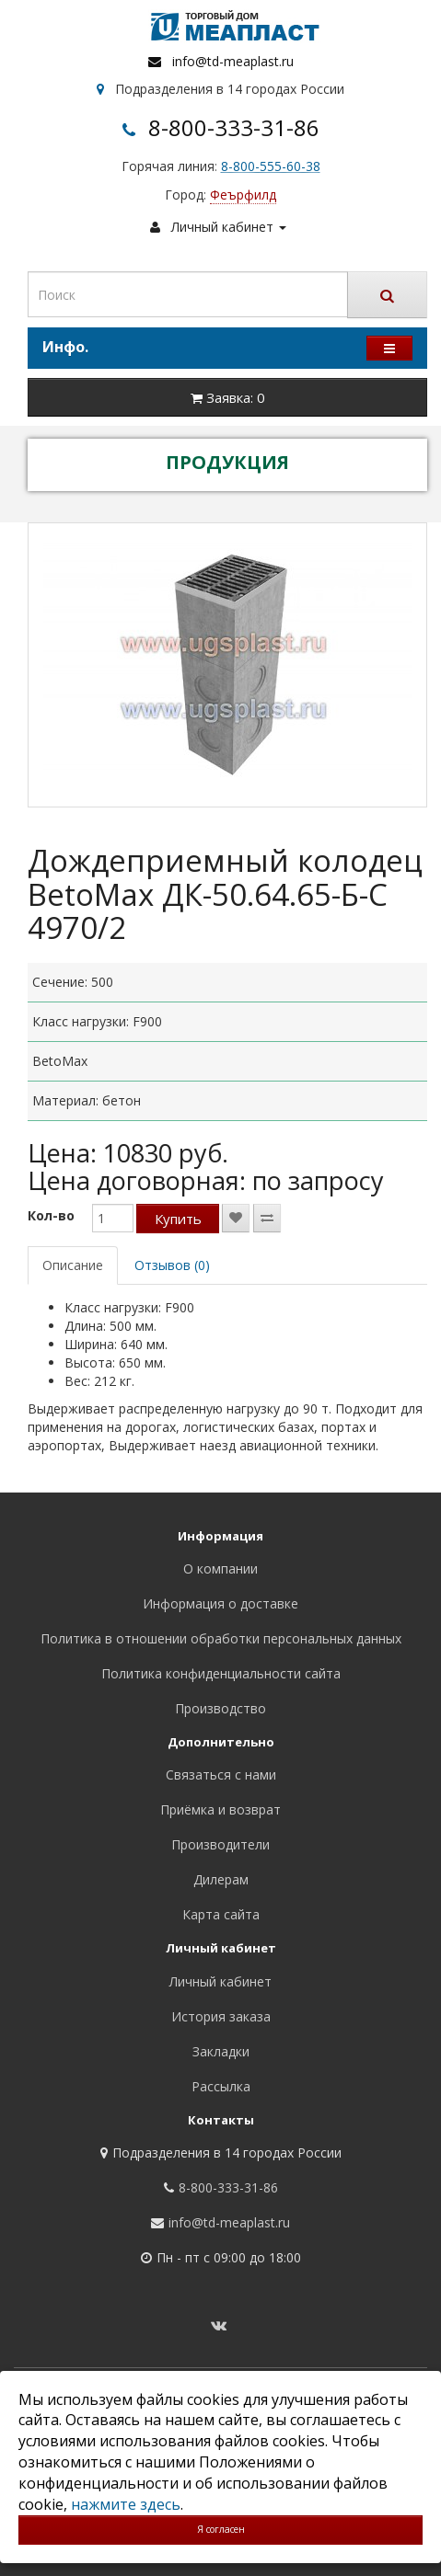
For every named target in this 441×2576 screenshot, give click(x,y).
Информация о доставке (220, 1603)
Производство (220, 1708)
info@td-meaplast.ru (233, 61)
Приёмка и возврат (220, 1809)
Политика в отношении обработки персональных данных (221, 1638)
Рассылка (220, 2086)
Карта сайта (221, 1914)
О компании (220, 1568)
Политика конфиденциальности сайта (221, 1673)
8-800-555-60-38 (270, 166)
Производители (220, 1844)
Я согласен (221, 2529)
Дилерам (221, 1879)
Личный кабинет (220, 1981)
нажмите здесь (125, 2504)
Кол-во (51, 1215)
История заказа (221, 2016)
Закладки (221, 2051)
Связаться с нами (221, 1774)
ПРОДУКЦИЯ (227, 462)
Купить (178, 1218)
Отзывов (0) (172, 1265)
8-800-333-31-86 (233, 127)
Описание (72, 1265)
